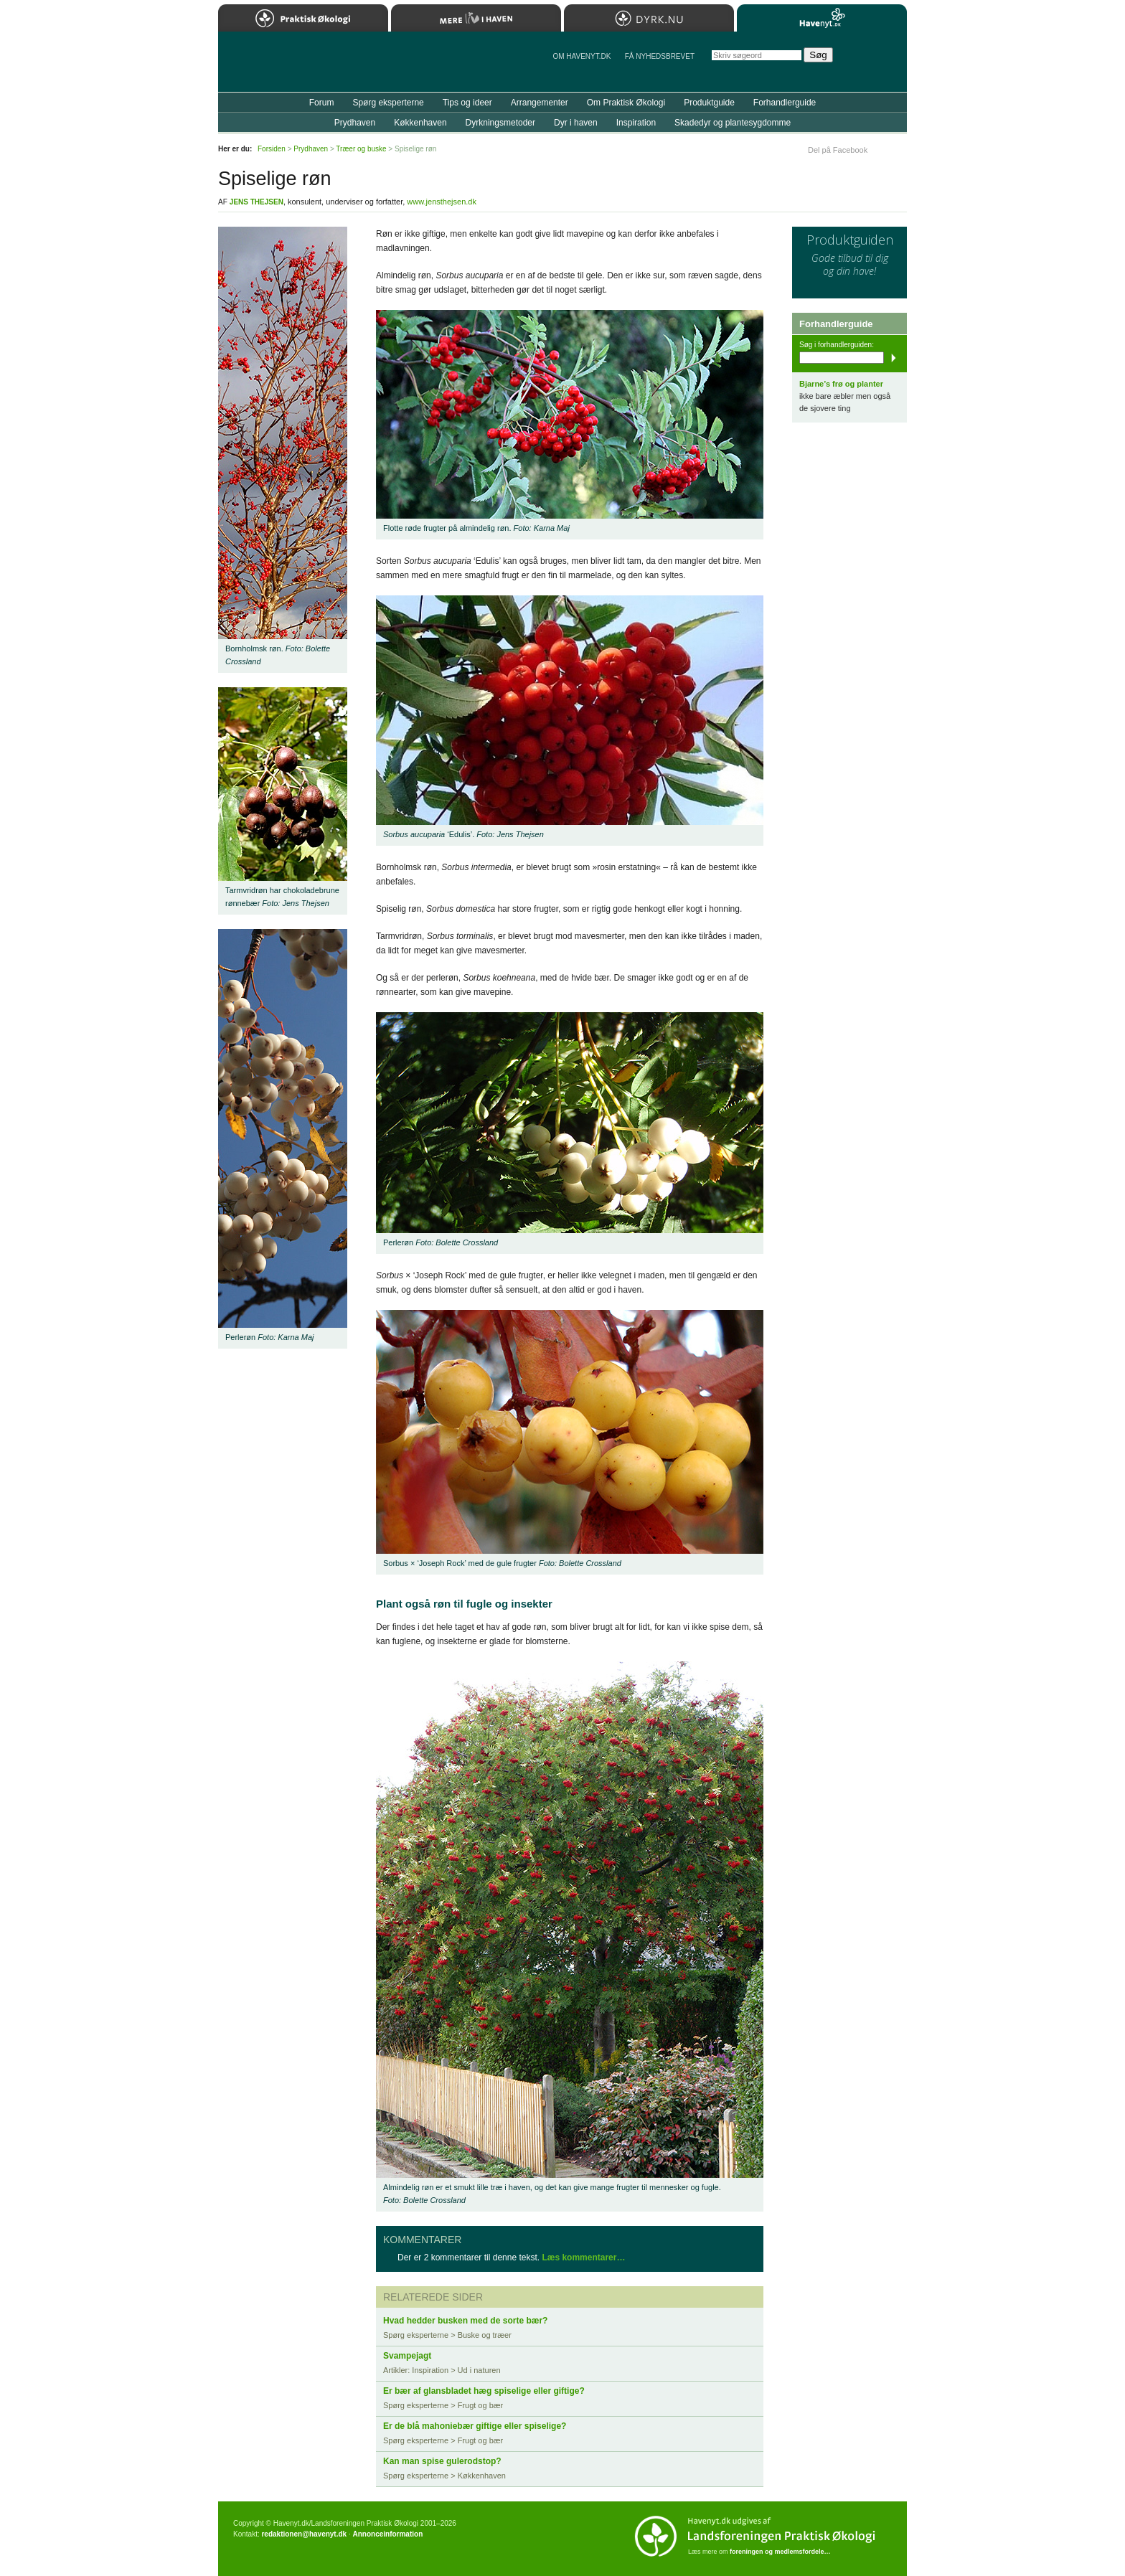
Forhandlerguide (784, 103)
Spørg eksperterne (387, 103)
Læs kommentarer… (583, 2257)
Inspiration (636, 123)
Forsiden (272, 149)
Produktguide (709, 103)
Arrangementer (539, 103)
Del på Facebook (837, 150)
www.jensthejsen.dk (441, 201)
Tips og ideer (467, 103)
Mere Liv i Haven (476, 18)
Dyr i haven (576, 123)
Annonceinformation (387, 2534)
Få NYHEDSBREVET (660, 56)
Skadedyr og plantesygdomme (732, 123)
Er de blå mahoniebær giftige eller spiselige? (474, 2426)
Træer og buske (361, 149)
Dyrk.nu (649, 18)
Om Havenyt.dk (581, 56)
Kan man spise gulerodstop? (442, 2461)
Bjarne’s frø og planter (841, 383)
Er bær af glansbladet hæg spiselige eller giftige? (484, 2391)
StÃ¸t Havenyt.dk (875, 62)
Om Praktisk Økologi (626, 103)
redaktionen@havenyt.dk (304, 2534)
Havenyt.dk (822, 18)
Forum (321, 103)
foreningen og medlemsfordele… (780, 2551)
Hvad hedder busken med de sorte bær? (465, 2321)
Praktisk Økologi (303, 18)
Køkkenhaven (420, 123)
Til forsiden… (280, 67)
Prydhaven (354, 123)
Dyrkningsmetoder (500, 123)
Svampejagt (407, 2356)
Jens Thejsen (256, 202)
